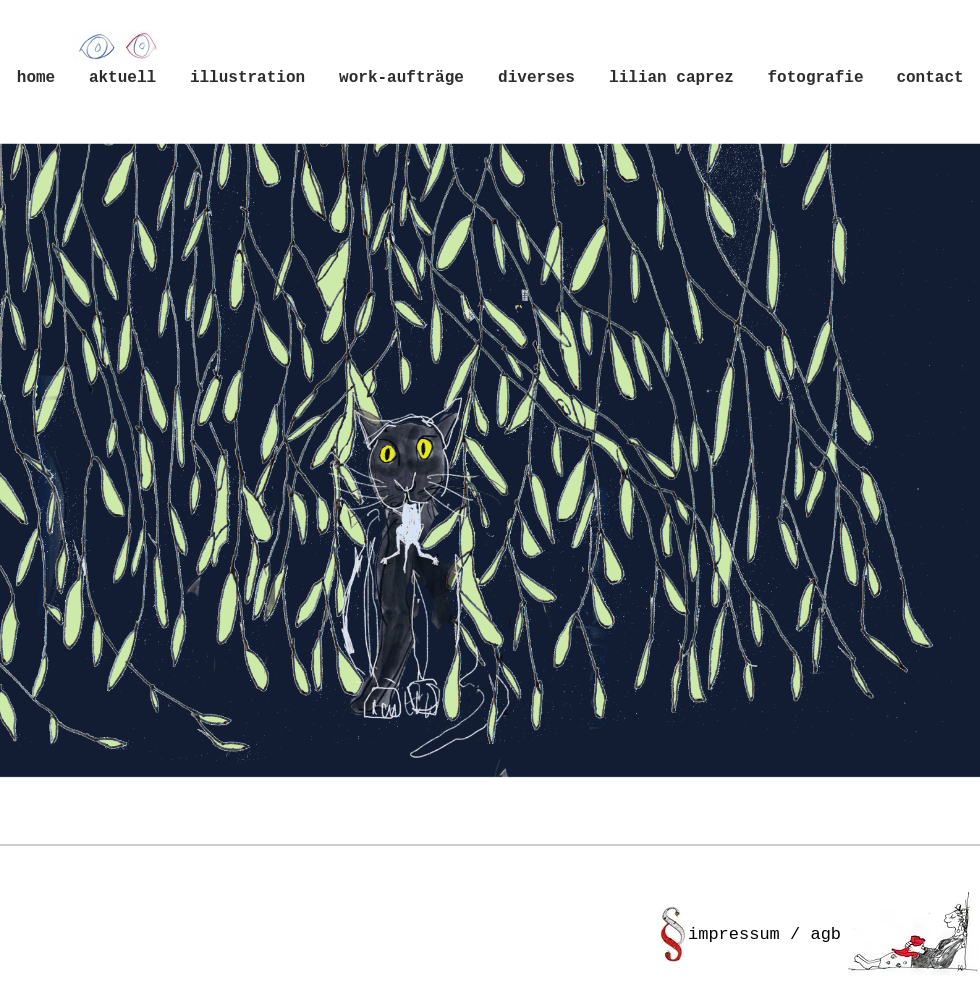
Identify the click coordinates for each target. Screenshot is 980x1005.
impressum (734, 934)
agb (825, 934)
